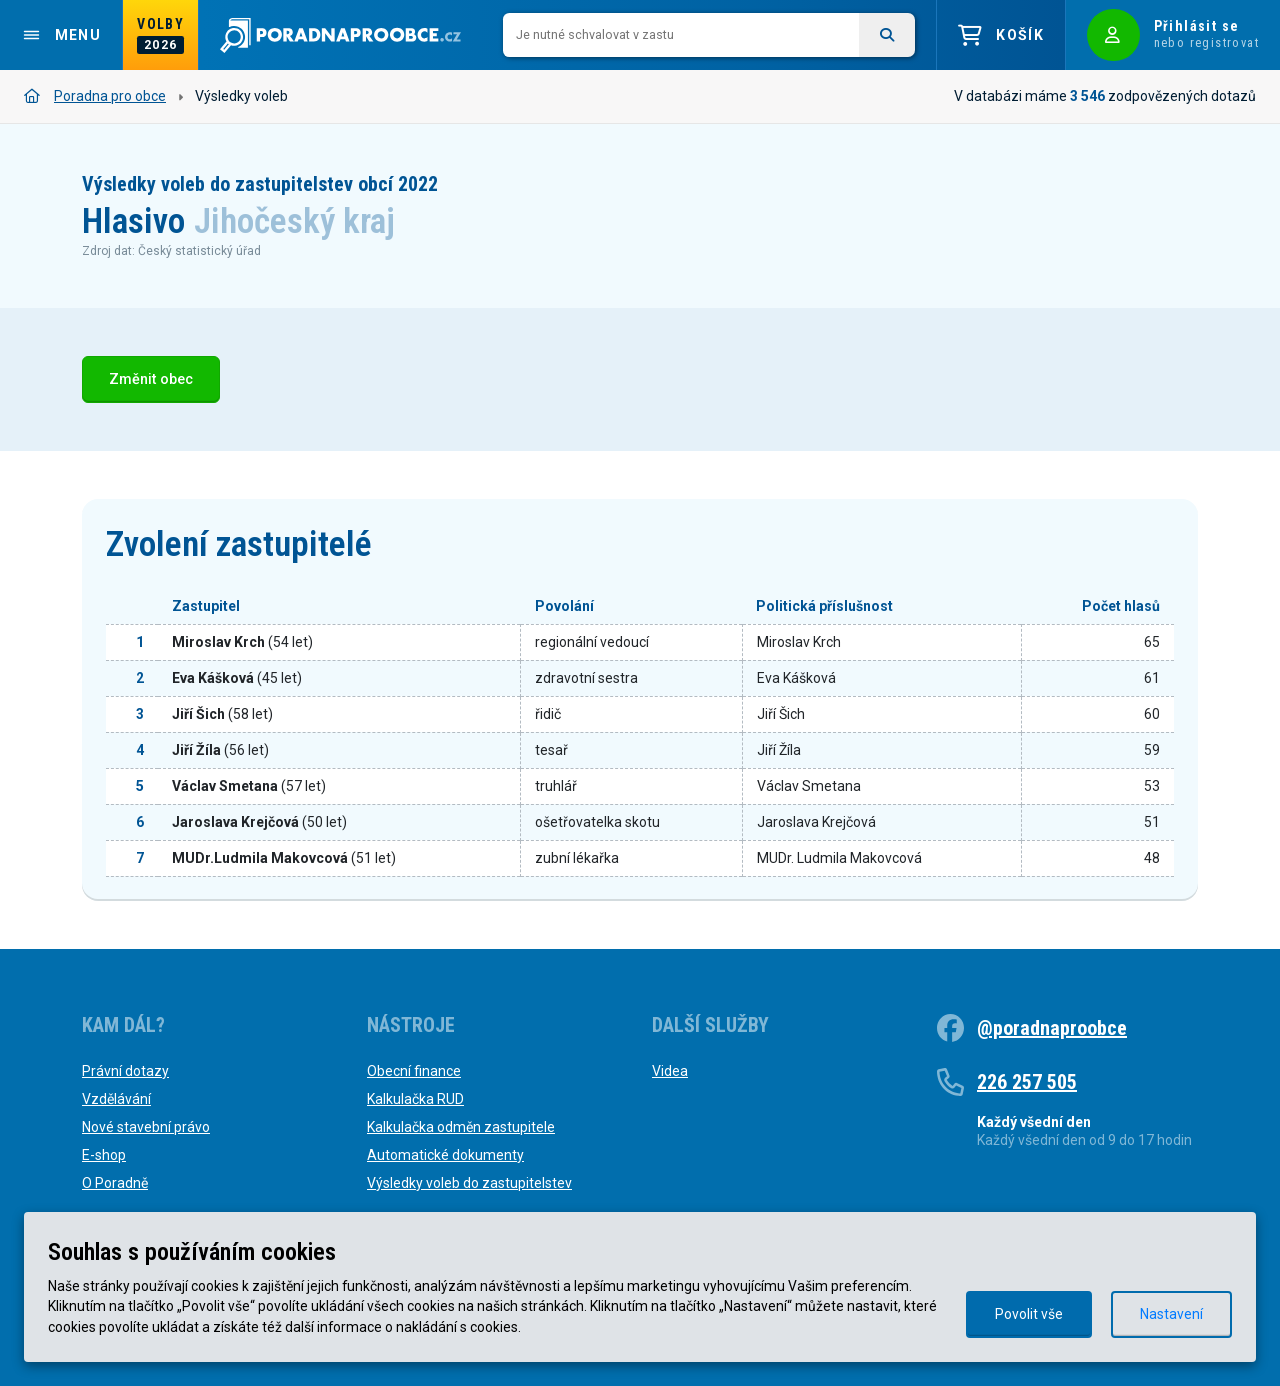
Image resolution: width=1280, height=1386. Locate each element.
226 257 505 (1027, 1082)
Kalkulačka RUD (415, 1099)
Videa (670, 1071)
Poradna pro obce (95, 96)
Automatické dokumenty (445, 1155)
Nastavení (1171, 1314)
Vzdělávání (116, 1099)
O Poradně (115, 1183)
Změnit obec (151, 379)
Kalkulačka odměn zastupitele (461, 1127)
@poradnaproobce (1052, 1028)
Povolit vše (1029, 1314)
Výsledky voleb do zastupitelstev (469, 1183)
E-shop (104, 1155)
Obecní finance (414, 1071)
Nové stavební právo (146, 1127)
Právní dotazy (125, 1071)
